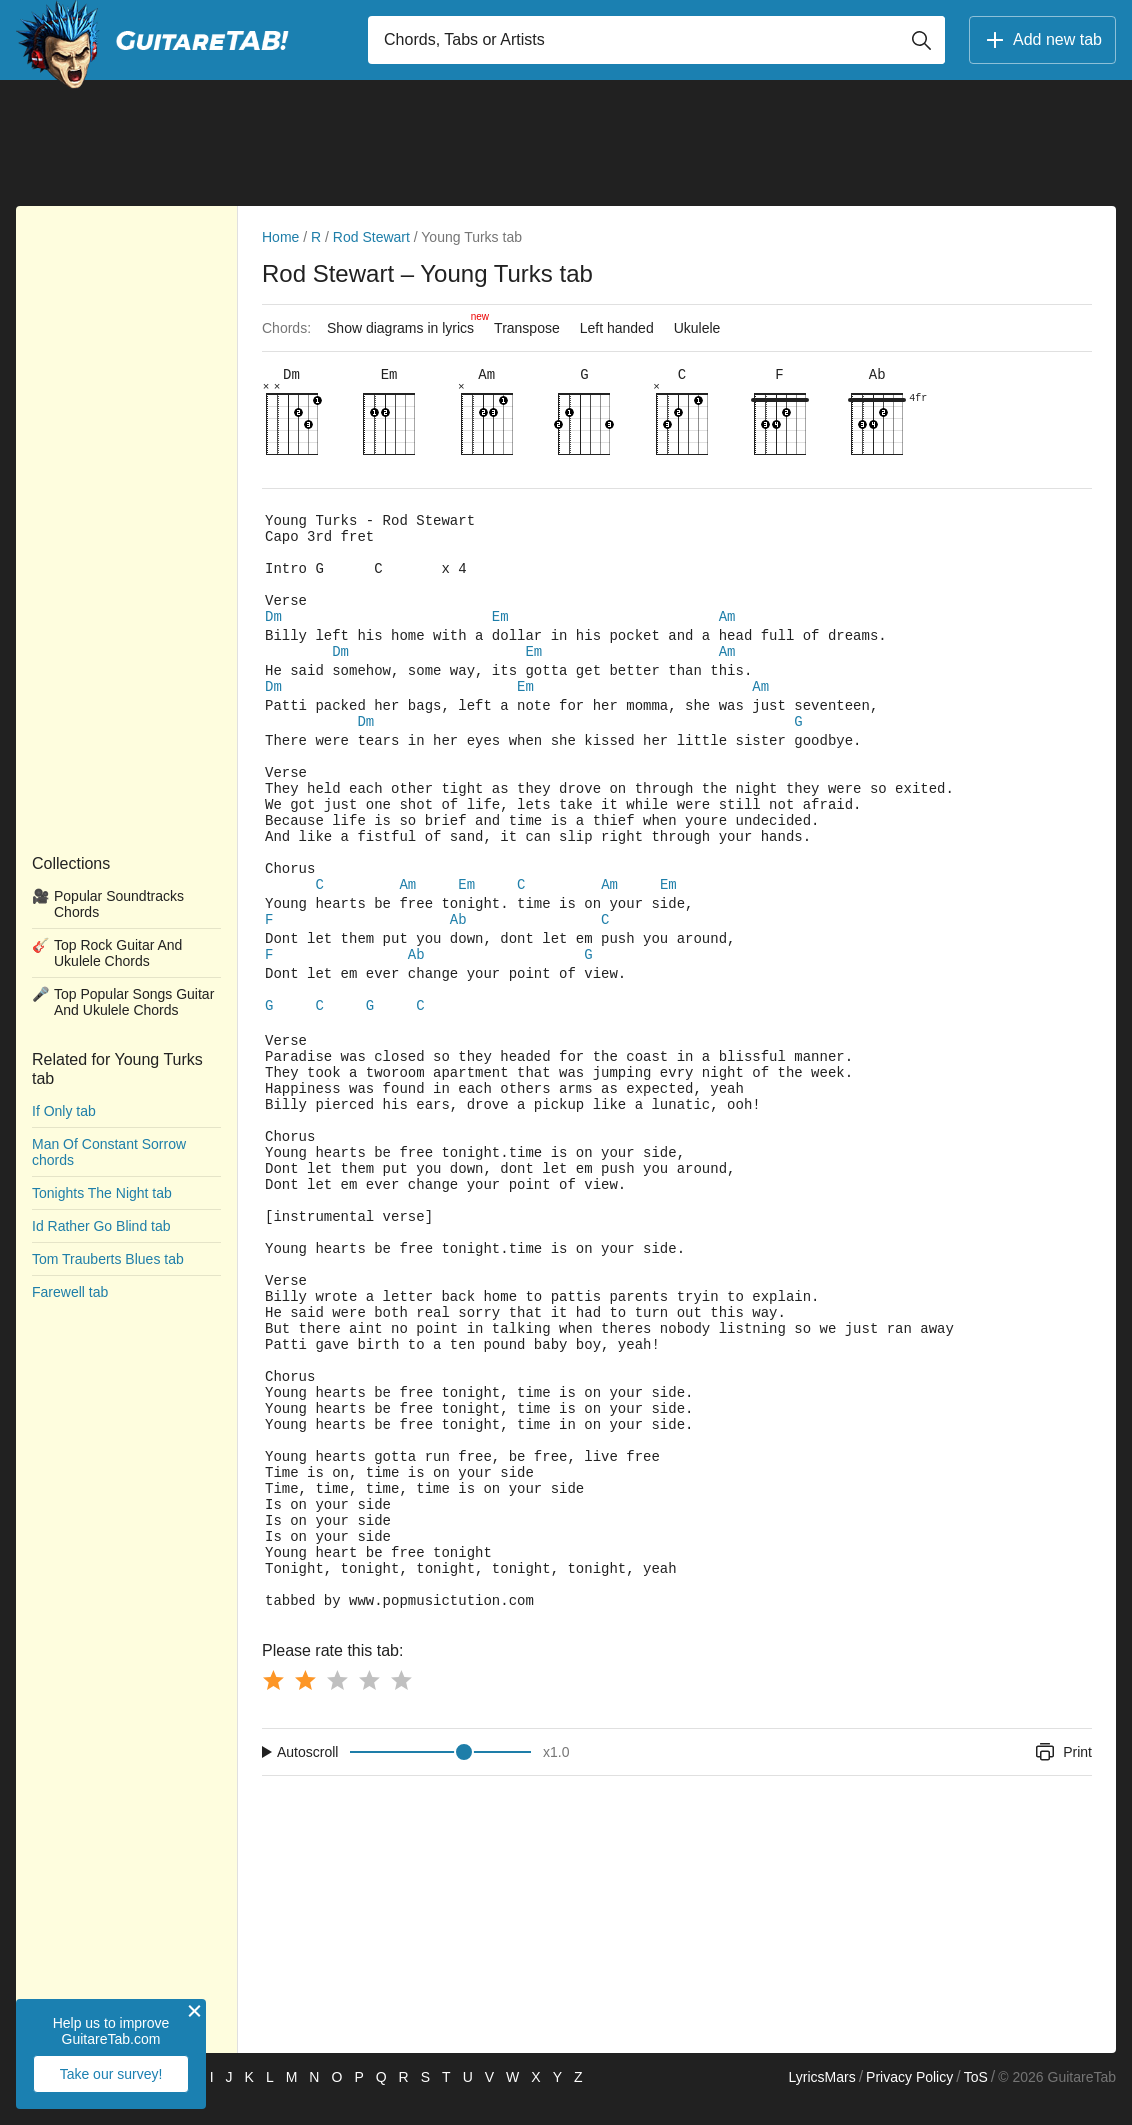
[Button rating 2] (305, 1704)
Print (1062, 1776)
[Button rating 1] (273, 1704)
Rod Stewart (371, 237)
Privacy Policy (909, 2101)
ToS (976, 2101)
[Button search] (921, 40)
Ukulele (697, 328)
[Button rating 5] (401, 1704)
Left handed (617, 328)
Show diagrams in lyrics (405, 323)
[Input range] (440, 1776)
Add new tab (1042, 40)
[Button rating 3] (337, 1704)
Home (280, 237)
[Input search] (656, 40)
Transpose (527, 328)
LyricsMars (821, 2101)
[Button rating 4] (369, 1704)
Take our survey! (111, 2074)
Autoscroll (307, 1776)
